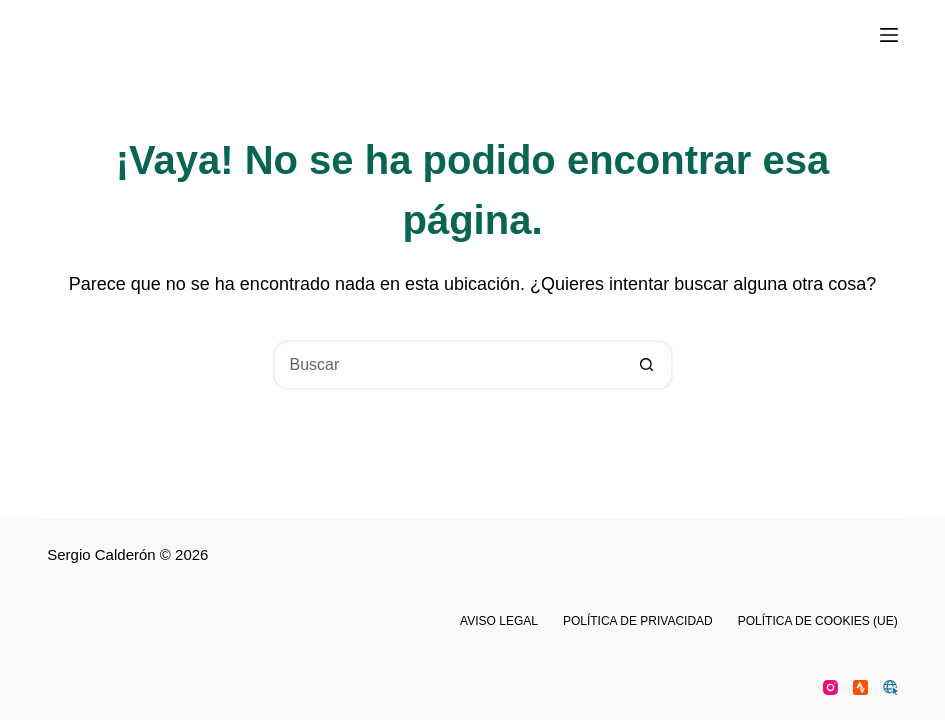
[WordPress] (890, 687)
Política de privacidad (638, 621)
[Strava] (860, 687)
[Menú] (889, 35)
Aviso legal (499, 621)
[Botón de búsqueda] (648, 365)
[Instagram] (830, 687)
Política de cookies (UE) (818, 621)
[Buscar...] (448, 365)
